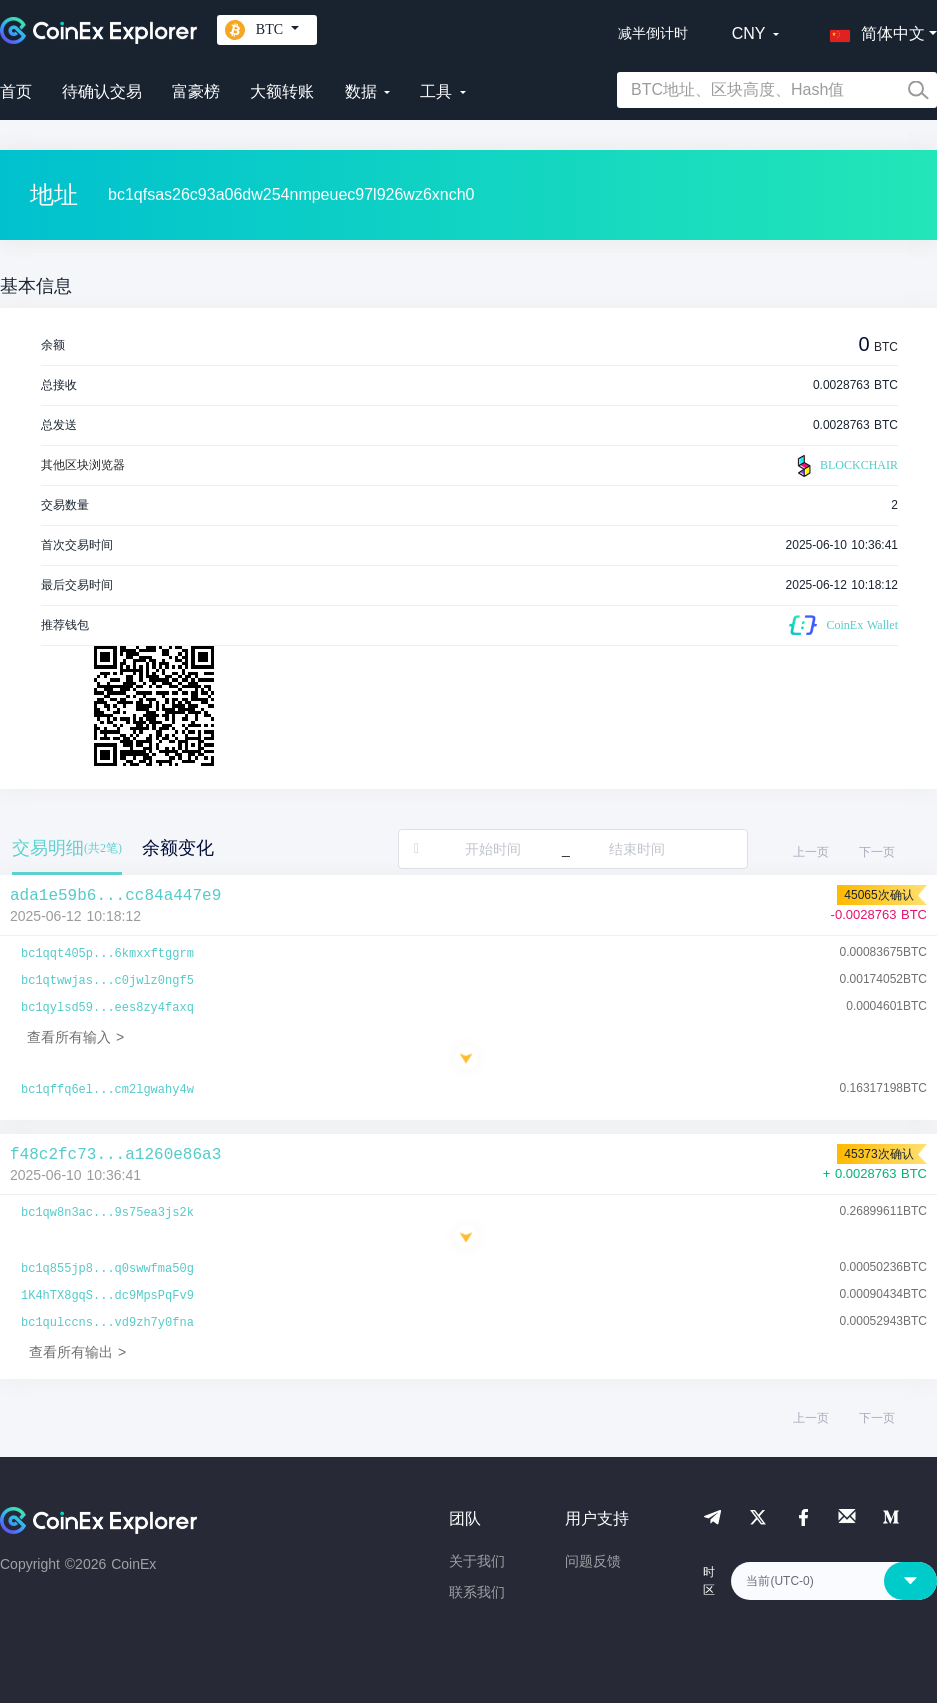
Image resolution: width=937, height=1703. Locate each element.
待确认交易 (102, 91)
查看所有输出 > (77, 1352)
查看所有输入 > (75, 1037)
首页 (16, 91)
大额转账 (282, 91)
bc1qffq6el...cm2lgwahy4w (107, 1090)
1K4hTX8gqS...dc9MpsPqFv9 (107, 1296)
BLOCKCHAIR (845, 466)
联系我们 (477, 1592)
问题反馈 (593, 1561)
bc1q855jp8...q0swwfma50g (107, 1269)
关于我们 (477, 1561)
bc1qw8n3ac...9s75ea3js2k (107, 1213)
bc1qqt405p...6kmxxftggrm (107, 954)
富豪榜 (196, 91)
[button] (873, 30)
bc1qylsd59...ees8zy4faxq (107, 1008)
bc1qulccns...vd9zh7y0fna (107, 1323)
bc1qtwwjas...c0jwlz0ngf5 (107, 981)
